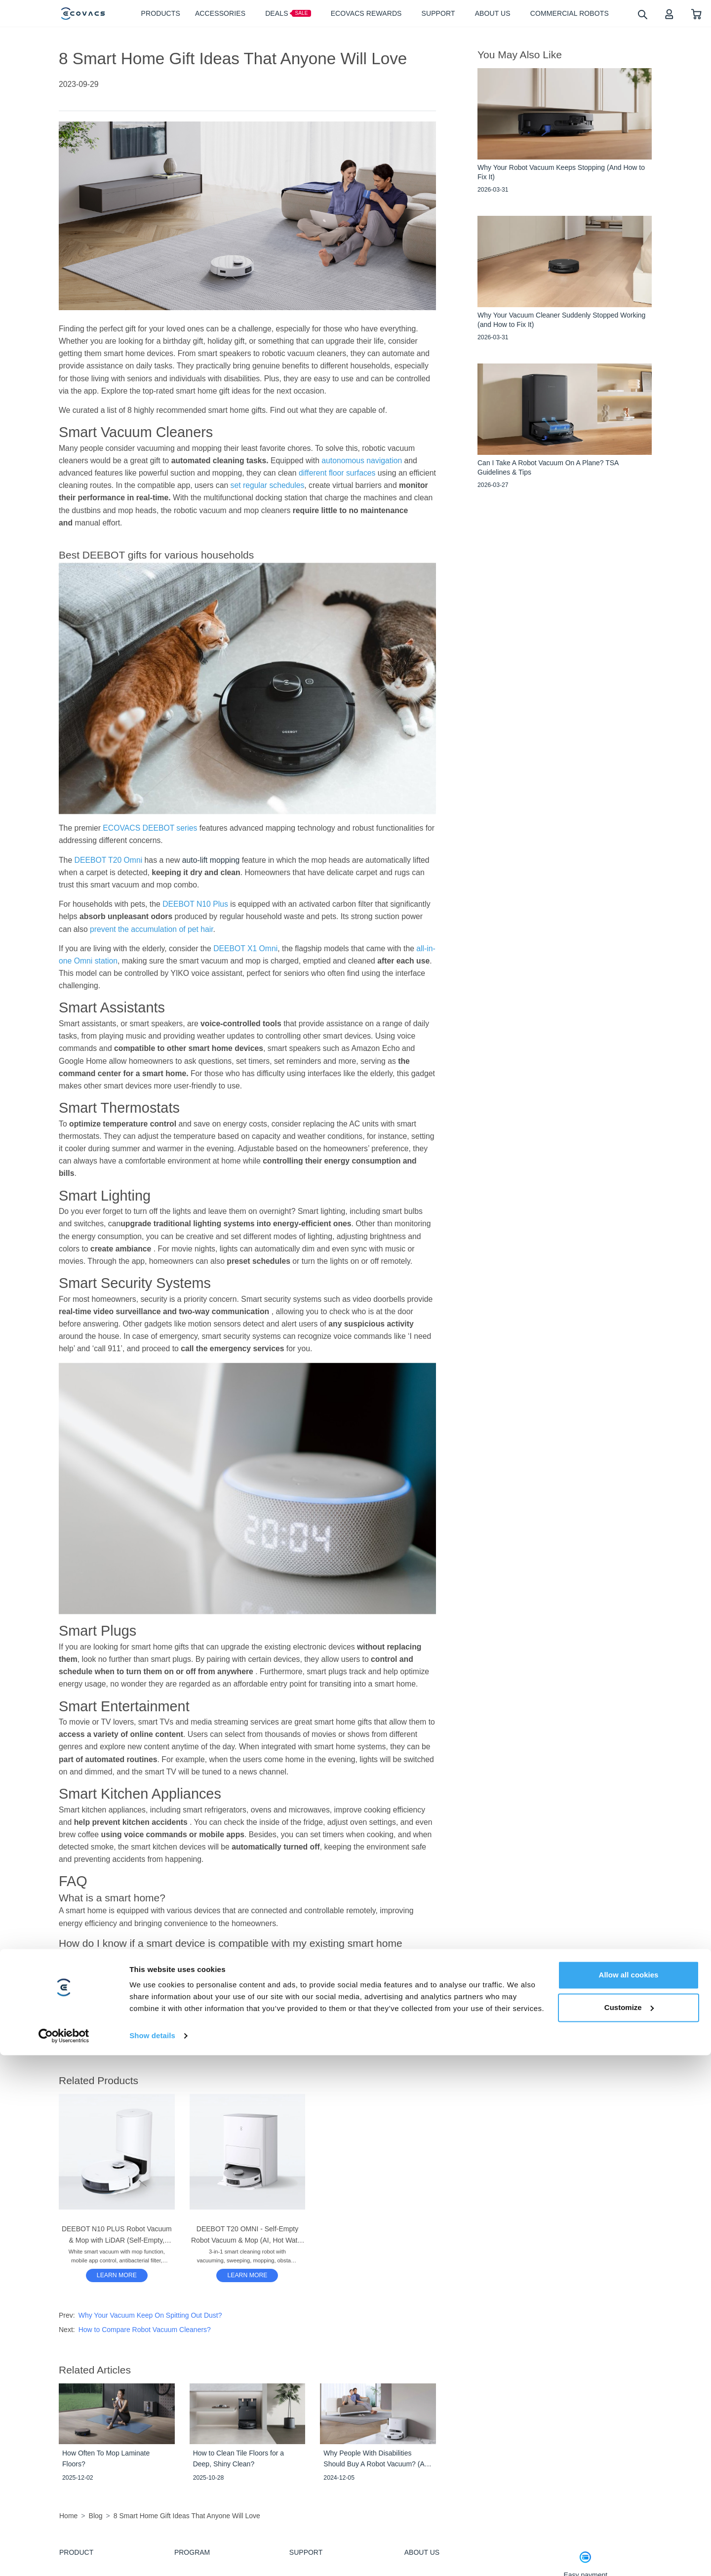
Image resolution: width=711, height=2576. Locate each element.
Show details (152, 2556)
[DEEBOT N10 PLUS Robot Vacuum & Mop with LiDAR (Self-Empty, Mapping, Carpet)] (117, 2275)
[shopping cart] (696, 13)
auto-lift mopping (212, 860)
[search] (642, 14)
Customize (629, 2528)
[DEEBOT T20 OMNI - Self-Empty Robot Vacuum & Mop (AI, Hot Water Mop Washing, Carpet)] (247, 2275)
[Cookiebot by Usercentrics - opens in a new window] (64, 2556)
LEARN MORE (117, 2275)
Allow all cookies (629, 2496)
